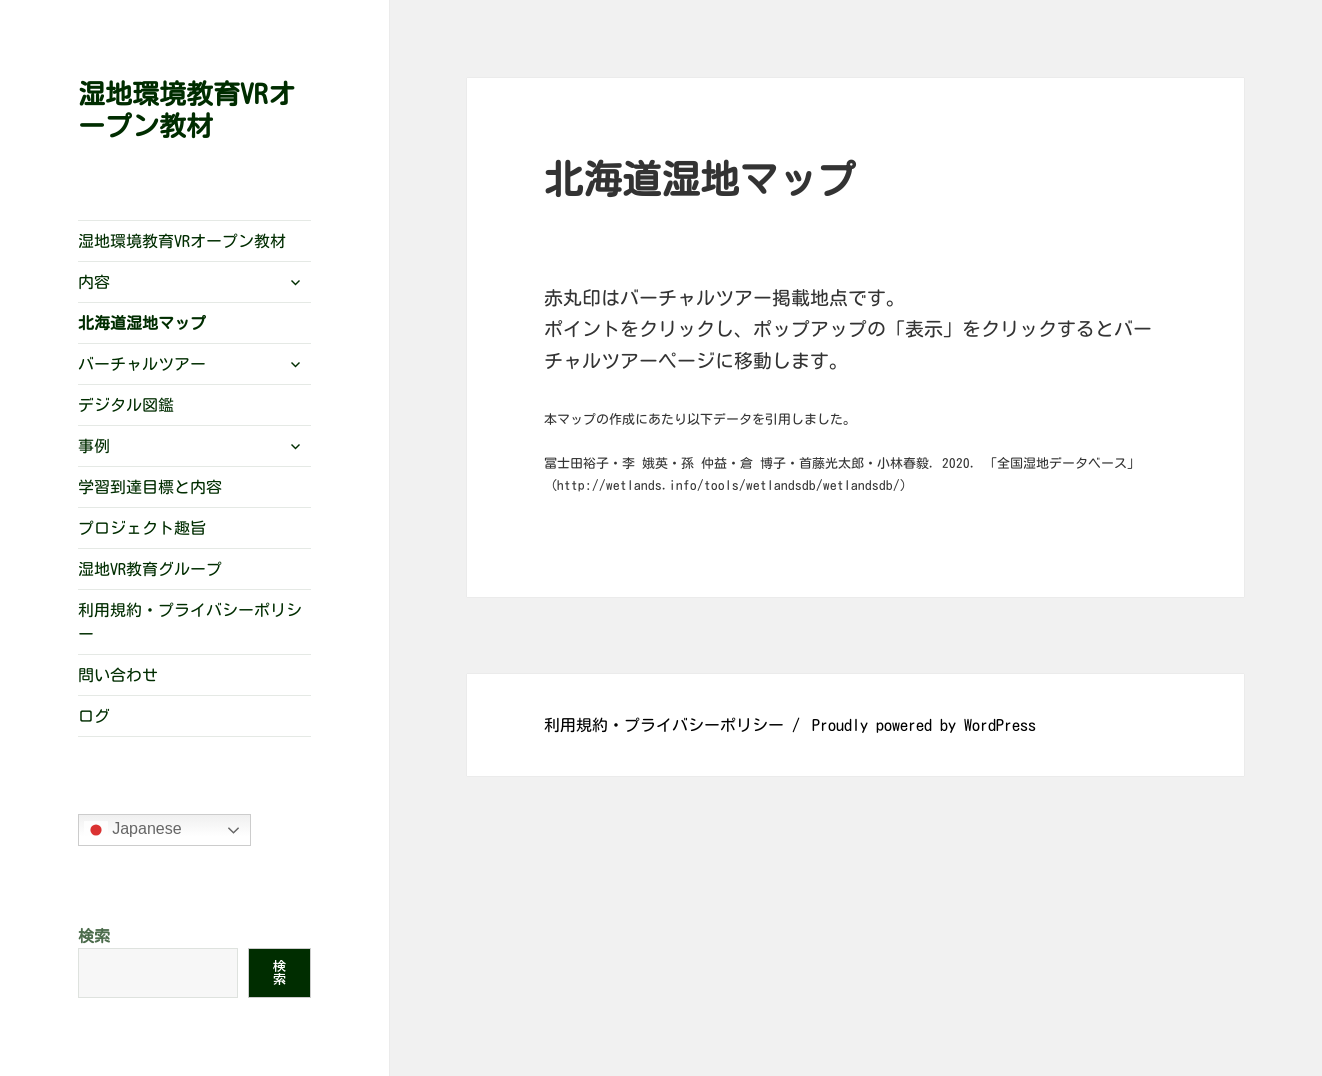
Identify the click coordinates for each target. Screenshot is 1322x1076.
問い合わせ (118, 675)
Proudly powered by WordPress (924, 725)
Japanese (133, 830)
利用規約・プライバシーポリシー (190, 622)
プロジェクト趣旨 (142, 528)
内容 (94, 282)
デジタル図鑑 (126, 405)
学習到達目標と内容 (150, 487)
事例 (94, 446)
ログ (94, 716)
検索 (94, 936)
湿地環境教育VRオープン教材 (182, 241)
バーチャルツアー (142, 364)
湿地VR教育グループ (150, 569)
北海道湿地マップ (142, 323)
